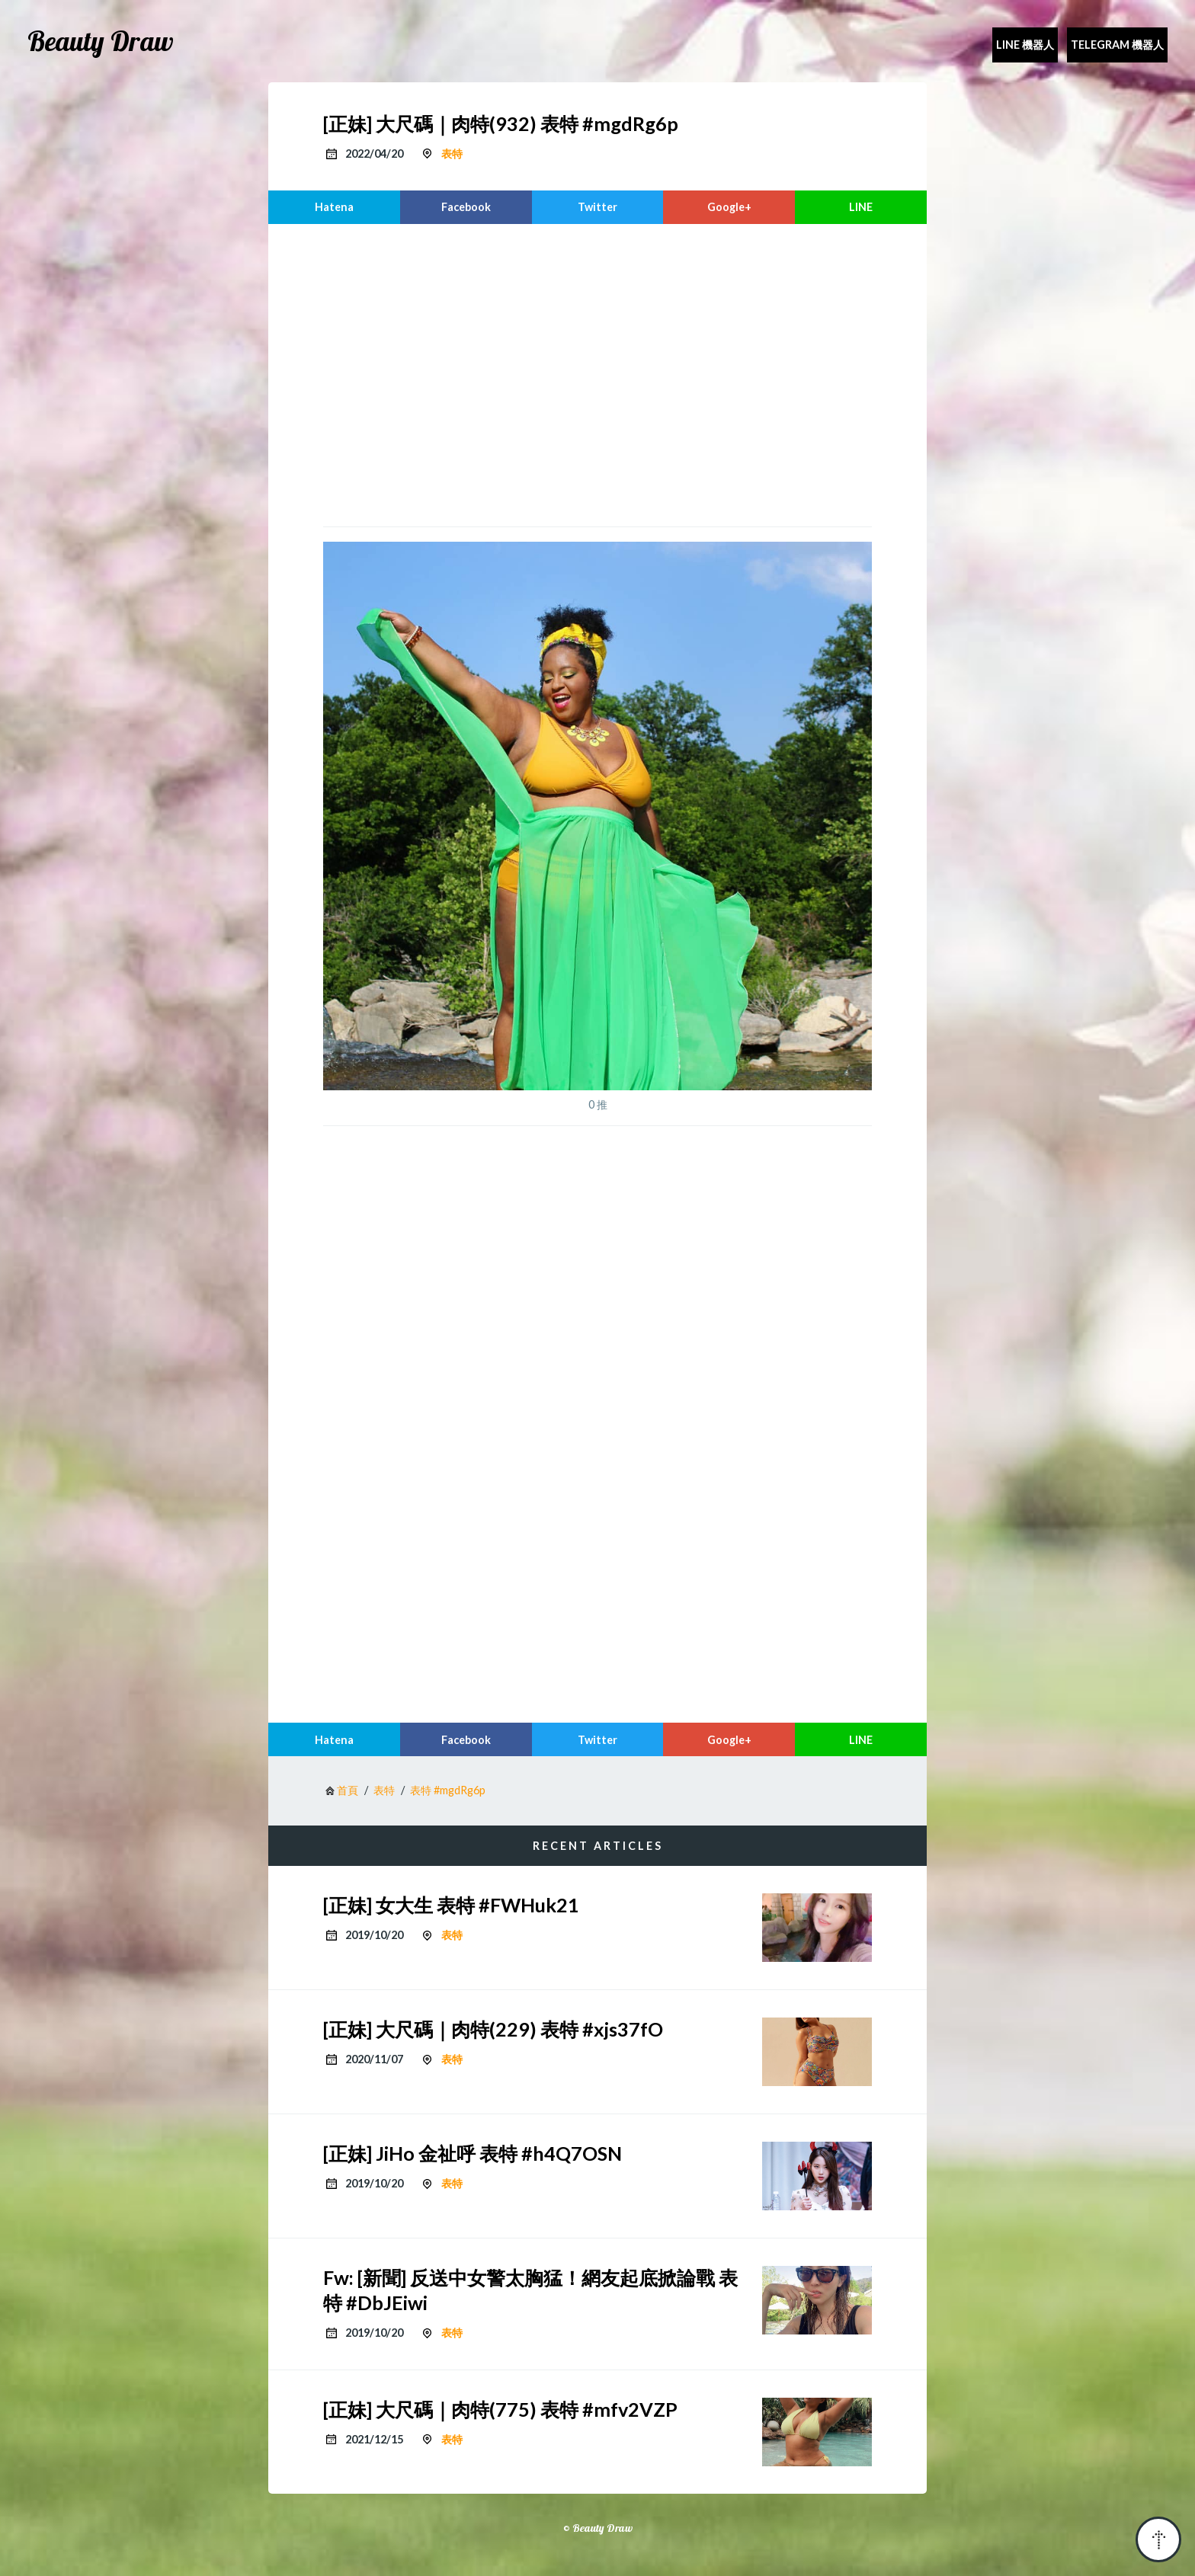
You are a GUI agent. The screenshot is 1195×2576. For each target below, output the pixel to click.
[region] (597, 373)
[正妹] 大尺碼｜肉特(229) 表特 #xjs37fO (493, 2029)
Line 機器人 (1025, 44)
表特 (452, 153)
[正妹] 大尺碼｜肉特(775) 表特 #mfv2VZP (500, 2409)
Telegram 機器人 (1117, 44)
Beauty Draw (100, 41)
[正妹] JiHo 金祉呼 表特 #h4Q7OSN (472, 2153)
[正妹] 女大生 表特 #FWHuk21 (451, 1904)
